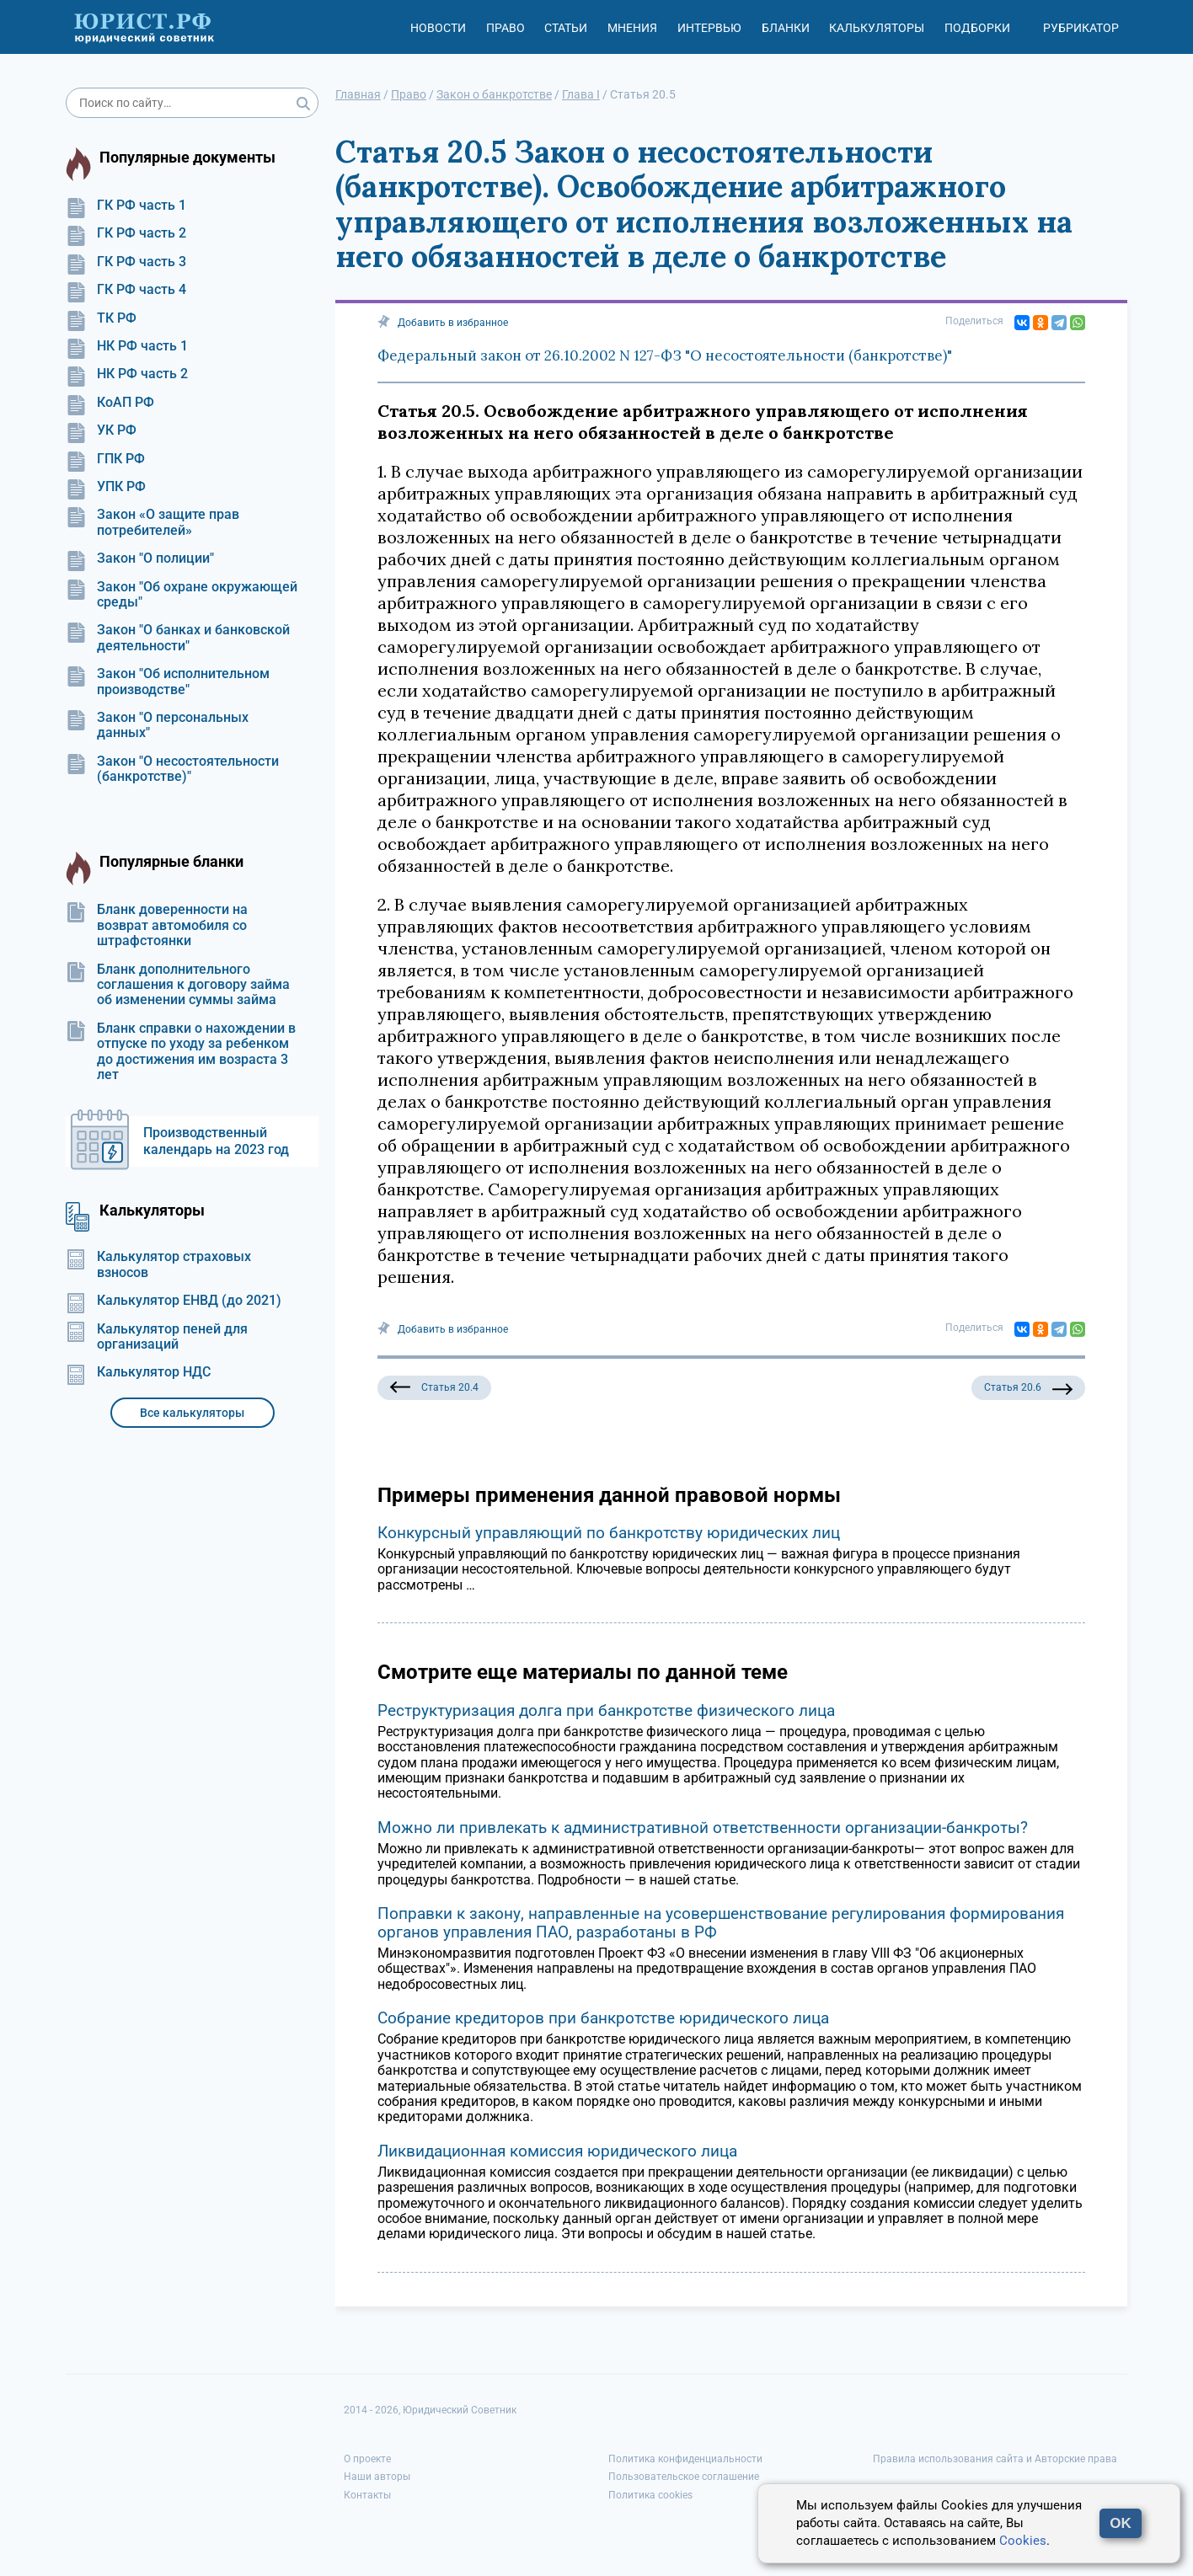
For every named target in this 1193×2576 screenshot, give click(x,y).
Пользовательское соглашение (683, 2476)
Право (505, 28)
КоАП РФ (110, 402)
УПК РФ (106, 486)
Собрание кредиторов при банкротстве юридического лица (603, 2018)
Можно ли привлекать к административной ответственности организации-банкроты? (702, 1827)
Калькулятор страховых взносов (158, 1264)
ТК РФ (101, 318)
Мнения (632, 28)
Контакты (367, 2495)
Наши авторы (377, 2476)
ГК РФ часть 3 (126, 262)
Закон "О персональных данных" (157, 725)
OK (1120, 2523)
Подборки (977, 28)
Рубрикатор (1081, 28)
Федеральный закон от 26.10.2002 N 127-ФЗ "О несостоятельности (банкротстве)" (664, 355)
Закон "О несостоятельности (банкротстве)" (172, 769)
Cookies (1022, 2540)
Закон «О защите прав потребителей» (152, 522)
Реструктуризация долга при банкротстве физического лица (606, 1710)
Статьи (565, 28)
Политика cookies (650, 2495)
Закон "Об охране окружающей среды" (181, 595)
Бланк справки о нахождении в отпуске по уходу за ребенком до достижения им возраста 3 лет (181, 1051)
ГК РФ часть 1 (126, 205)
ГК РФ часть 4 (126, 289)
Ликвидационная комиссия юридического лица (557, 2151)
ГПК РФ (105, 459)
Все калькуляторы (192, 1412)
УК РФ (101, 430)
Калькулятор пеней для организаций (157, 1337)
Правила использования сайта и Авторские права (995, 2459)
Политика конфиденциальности (685, 2459)
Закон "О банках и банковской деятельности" (178, 638)
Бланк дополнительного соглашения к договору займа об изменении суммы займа (178, 985)
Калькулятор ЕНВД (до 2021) (173, 1300)
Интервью (709, 28)
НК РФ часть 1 (127, 346)
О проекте (367, 2459)
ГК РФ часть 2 (126, 233)
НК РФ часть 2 (127, 374)
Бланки (786, 28)
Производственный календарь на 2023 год (216, 1141)
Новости (438, 28)
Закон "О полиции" (140, 558)
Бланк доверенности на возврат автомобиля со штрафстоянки (157, 925)
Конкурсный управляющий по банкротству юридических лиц (608, 1532)
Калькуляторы (876, 28)
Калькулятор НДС (138, 1372)
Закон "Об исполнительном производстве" (168, 681)
